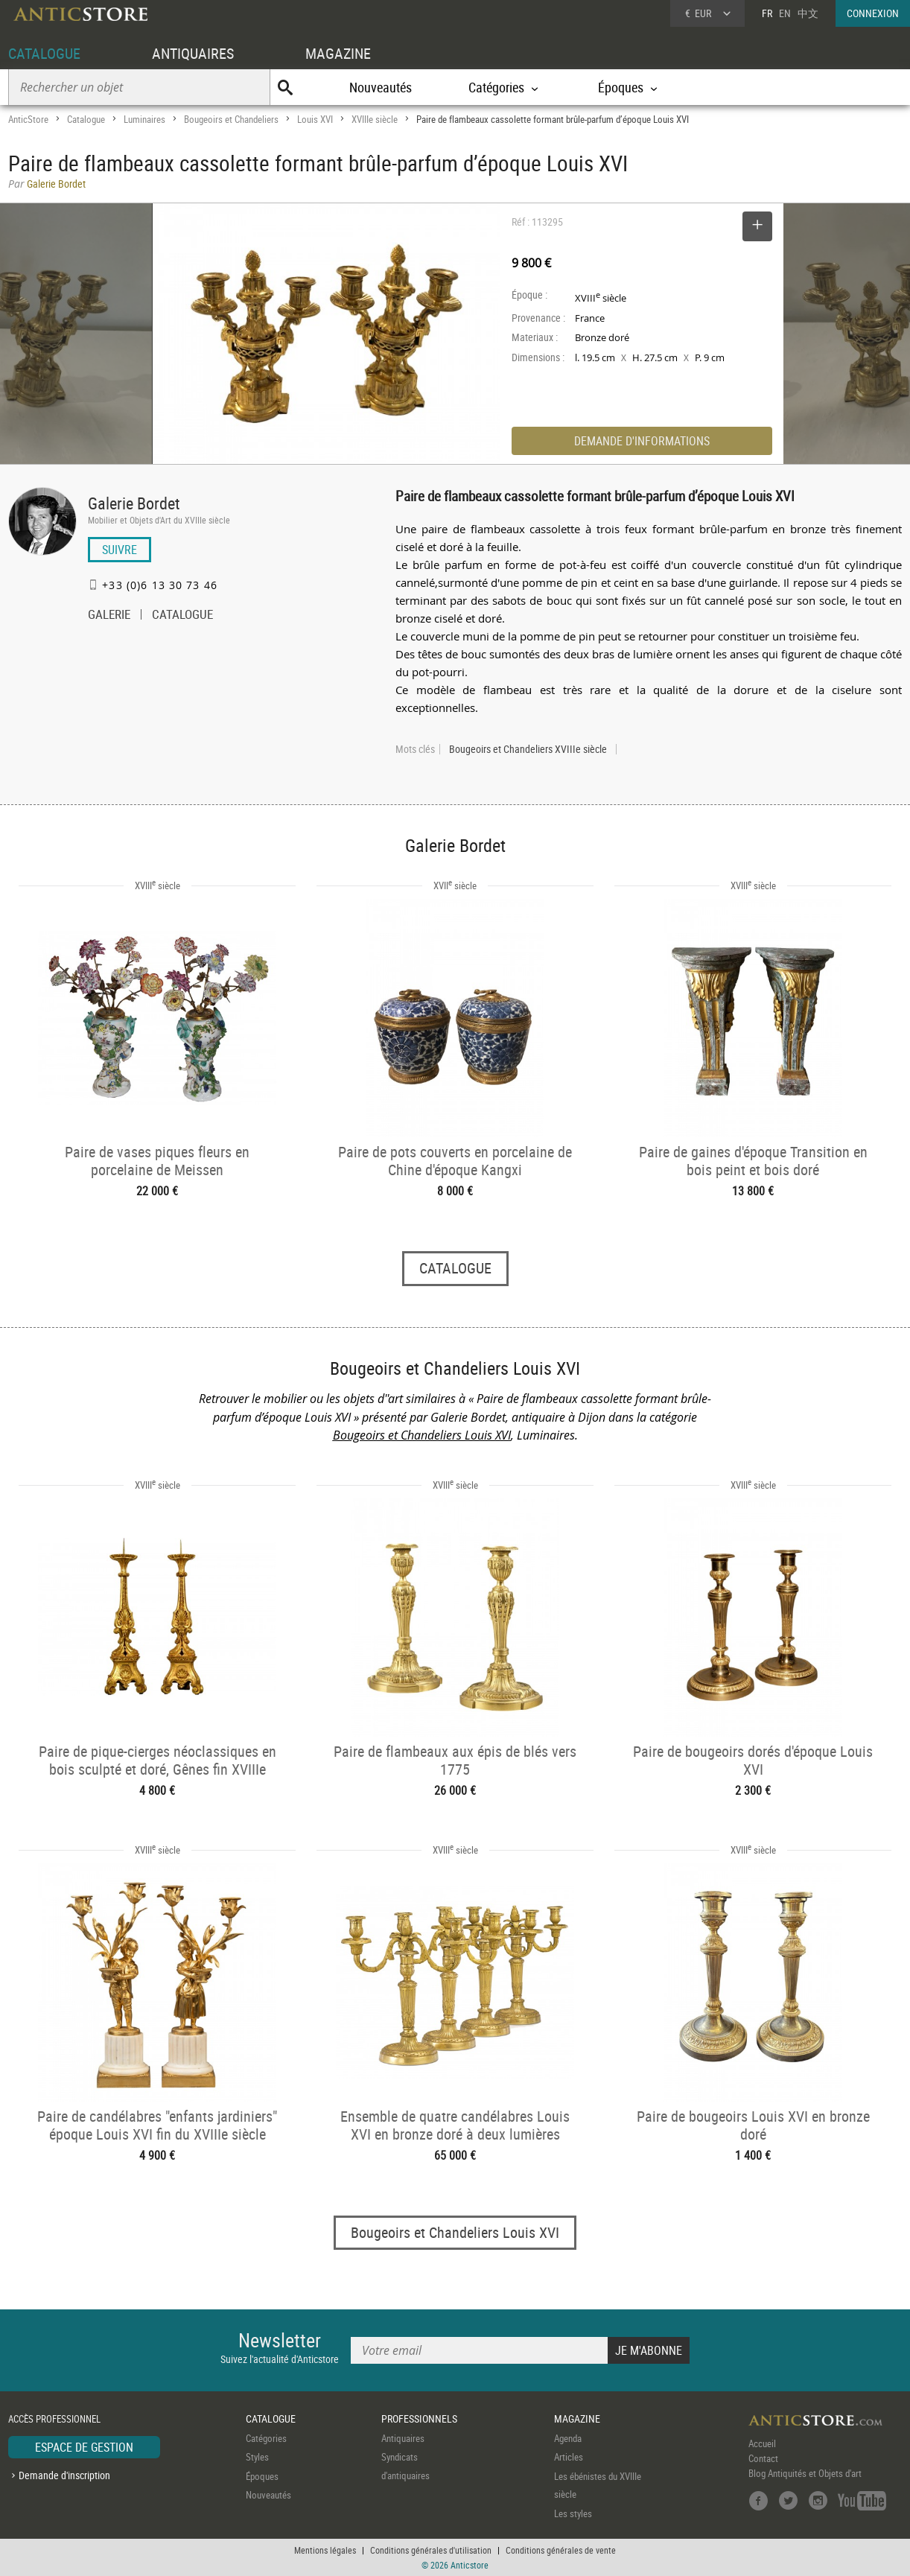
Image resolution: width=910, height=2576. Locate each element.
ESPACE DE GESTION (84, 2447)
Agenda (568, 2438)
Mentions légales (325, 2550)
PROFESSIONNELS (419, 2418)
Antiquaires (402, 2438)
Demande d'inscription (64, 2475)
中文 (808, 13)
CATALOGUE (44, 53)
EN (785, 13)
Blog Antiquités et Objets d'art (805, 2473)
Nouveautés (380, 87)
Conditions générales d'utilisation (430, 2550)
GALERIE (109, 616)
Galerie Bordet (134, 503)
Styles (257, 2457)
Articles (568, 2457)
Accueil (762, 2443)
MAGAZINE (338, 53)
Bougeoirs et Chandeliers (231, 119)
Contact (763, 2458)
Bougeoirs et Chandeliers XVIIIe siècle (528, 749)
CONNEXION (873, 13)
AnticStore (28, 119)
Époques (262, 2476)
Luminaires (144, 119)
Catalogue (86, 119)
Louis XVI (315, 119)
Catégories (266, 2438)
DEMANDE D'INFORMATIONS (642, 441)
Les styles (573, 2513)
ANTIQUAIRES (193, 53)
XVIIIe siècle (374, 119)
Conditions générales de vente (561, 2550)
